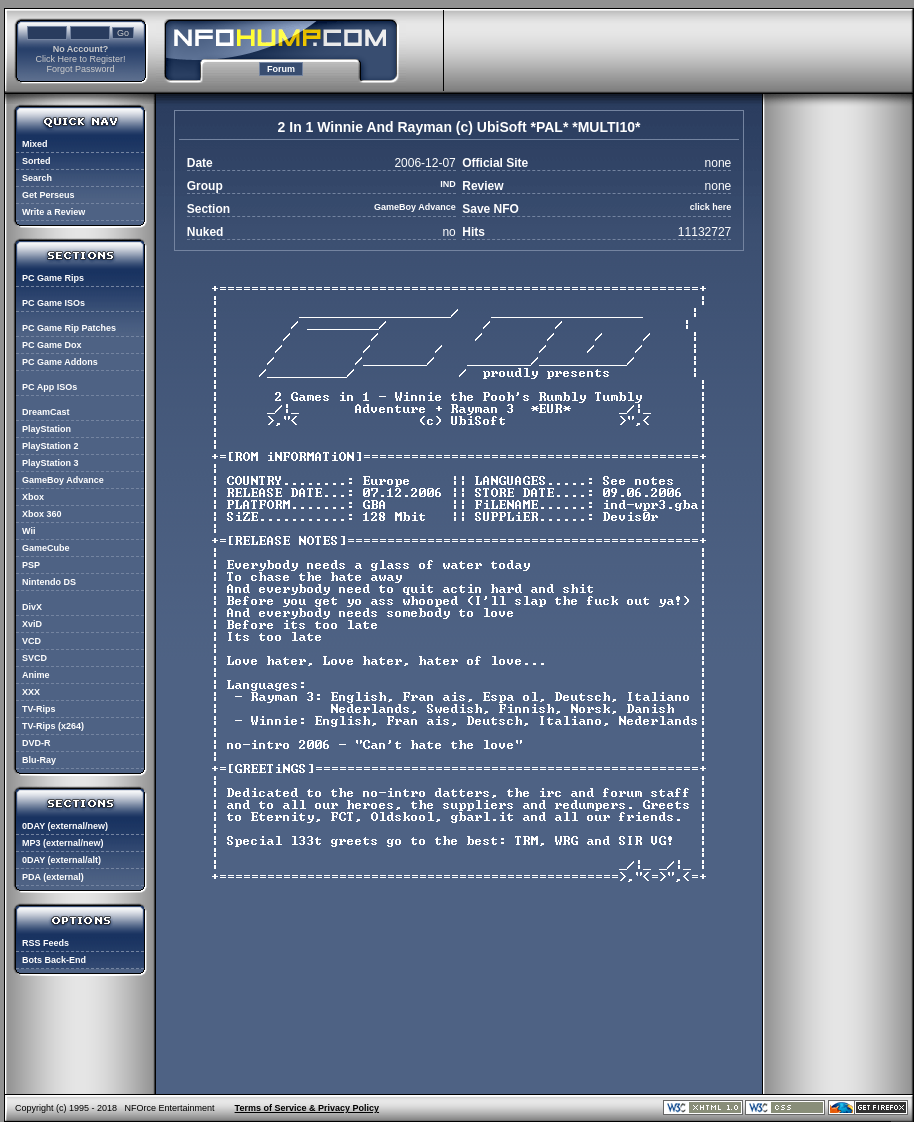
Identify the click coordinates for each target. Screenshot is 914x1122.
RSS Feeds (45, 943)
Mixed (35, 144)
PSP (31, 565)
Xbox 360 (42, 514)
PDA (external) (53, 877)
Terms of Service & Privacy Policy (307, 1108)
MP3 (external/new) (63, 843)
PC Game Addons (60, 362)
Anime (36, 675)
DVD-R (36, 743)
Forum (281, 69)
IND (448, 184)
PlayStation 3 (50, 463)
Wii (28, 531)
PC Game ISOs (53, 303)
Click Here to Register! (80, 59)
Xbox (33, 497)
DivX (32, 607)
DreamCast (46, 412)
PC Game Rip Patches (69, 328)
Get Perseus (48, 195)
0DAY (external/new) (65, 826)
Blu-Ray (39, 760)
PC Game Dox (52, 345)
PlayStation (46, 429)
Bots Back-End (54, 960)
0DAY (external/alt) (61, 860)
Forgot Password (80, 69)
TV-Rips (39, 709)
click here (711, 207)
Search (37, 178)
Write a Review (53, 212)
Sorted (36, 161)
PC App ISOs (49, 387)
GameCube (46, 548)
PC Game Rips (53, 278)
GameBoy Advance (63, 480)
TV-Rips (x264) (53, 726)
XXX (31, 692)
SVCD (34, 658)
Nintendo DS (49, 582)
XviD (32, 624)
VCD (31, 641)
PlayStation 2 (50, 446)
